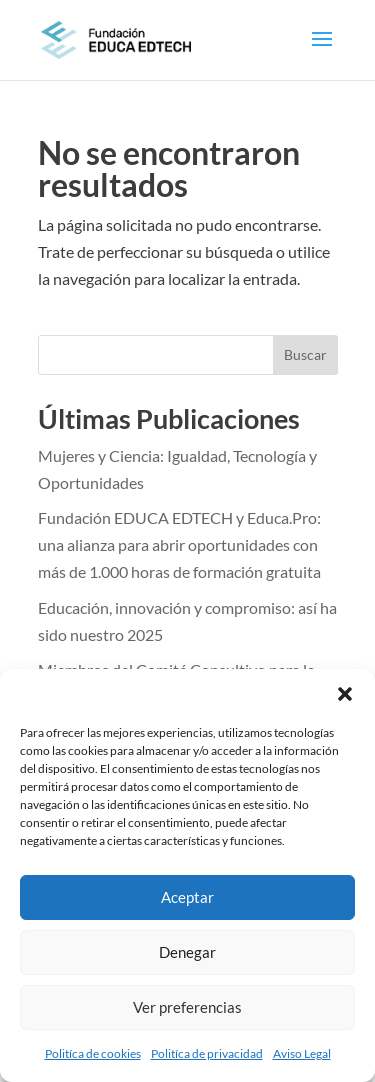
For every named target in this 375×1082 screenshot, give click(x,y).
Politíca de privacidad (207, 1053)
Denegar (187, 952)
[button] (345, 694)
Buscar (305, 354)
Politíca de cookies (93, 1053)
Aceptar (187, 897)
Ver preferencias (187, 1007)
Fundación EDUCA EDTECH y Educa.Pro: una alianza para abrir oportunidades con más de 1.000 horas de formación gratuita (179, 544)
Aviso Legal (302, 1053)
